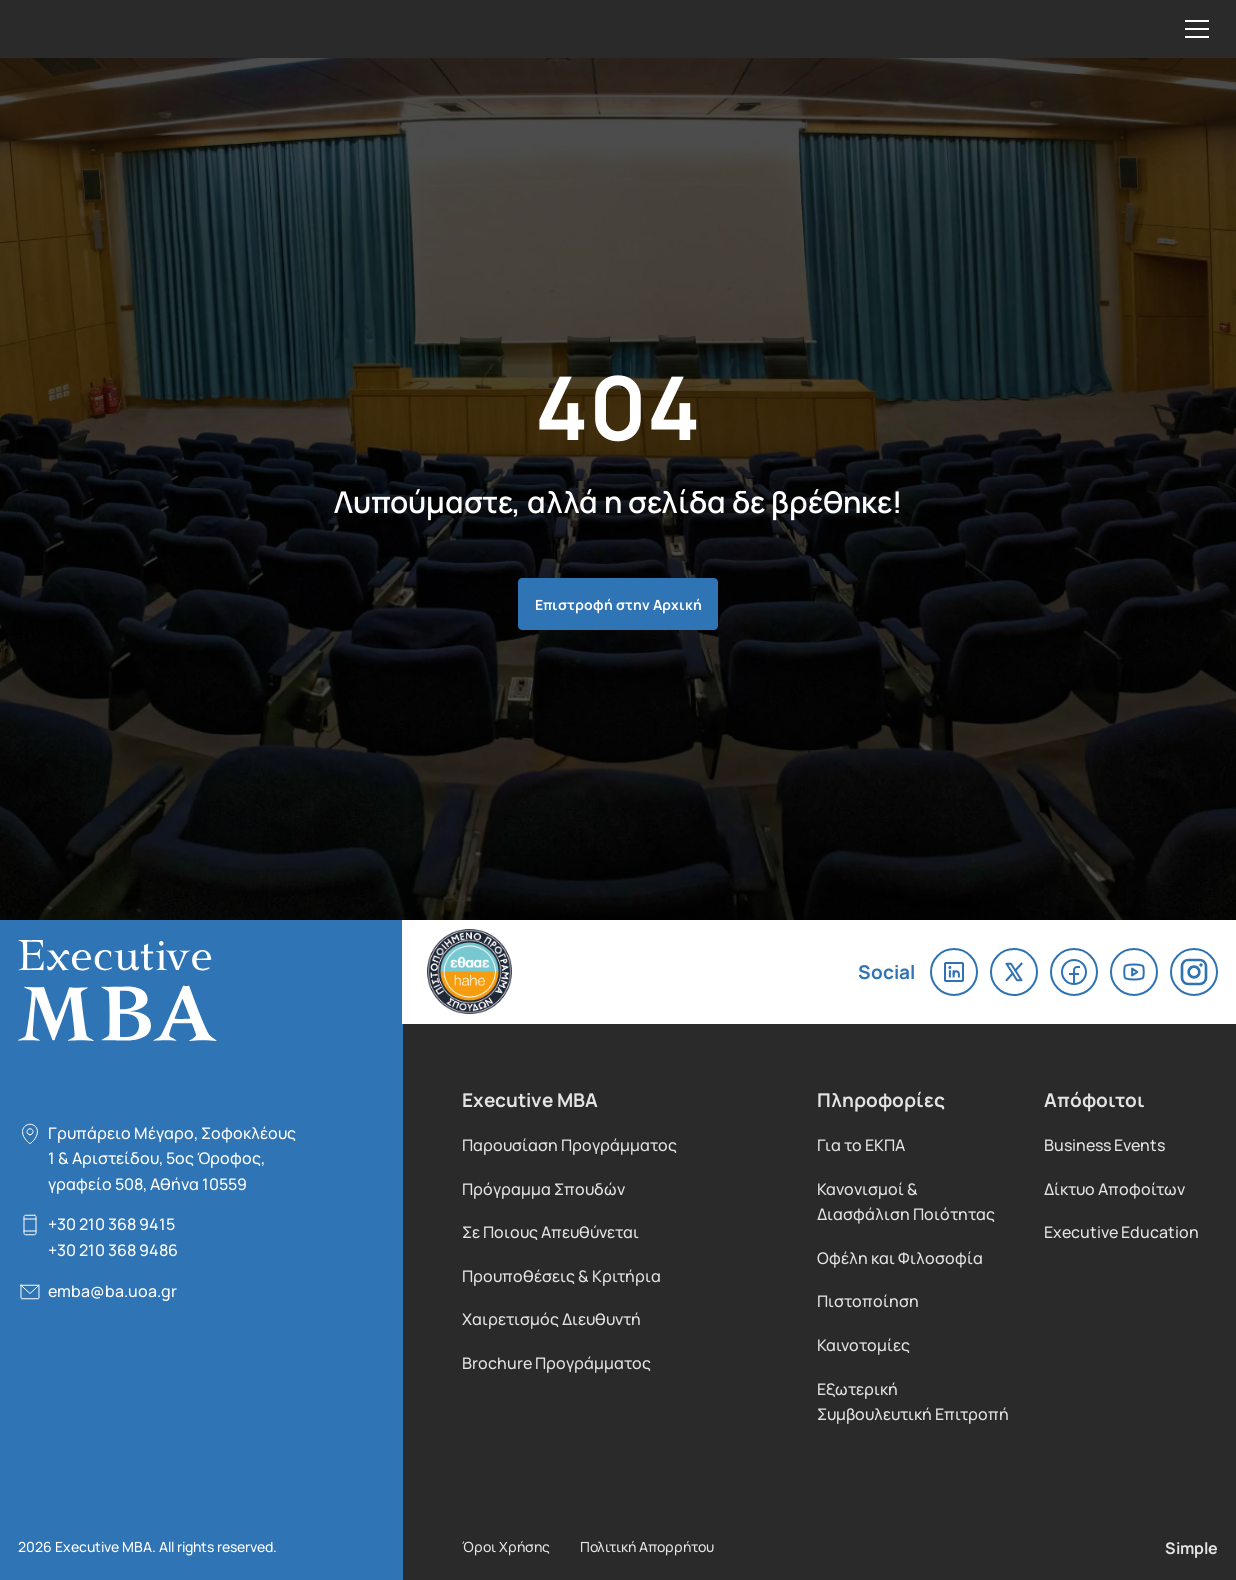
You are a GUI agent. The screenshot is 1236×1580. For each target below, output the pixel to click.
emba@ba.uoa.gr (112, 1290)
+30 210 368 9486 (113, 1249)
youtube (1134, 972)
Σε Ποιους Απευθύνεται (550, 1231)
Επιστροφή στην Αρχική (618, 603)
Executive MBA (150, 29)
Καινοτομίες (863, 1344)
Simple (1191, 1547)
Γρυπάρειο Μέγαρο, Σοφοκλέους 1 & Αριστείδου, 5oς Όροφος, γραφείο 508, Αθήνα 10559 (172, 1158)
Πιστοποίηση (868, 1300)
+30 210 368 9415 (111, 1223)
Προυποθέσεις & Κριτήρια (561, 1275)
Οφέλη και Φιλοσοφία (900, 1257)
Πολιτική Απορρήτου (647, 1546)
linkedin (954, 972)
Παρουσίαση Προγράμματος (569, 1144)
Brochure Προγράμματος (556, 1362)
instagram (1194, 972)
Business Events (1104, 1144)
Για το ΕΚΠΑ (861, 1144)
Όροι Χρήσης (506, 1546)
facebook (1074, 972)
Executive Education (1121, 1231)
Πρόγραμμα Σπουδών (543, 1188)
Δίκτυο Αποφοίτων (1114, 1188)
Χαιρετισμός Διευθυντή (551, 1318)
